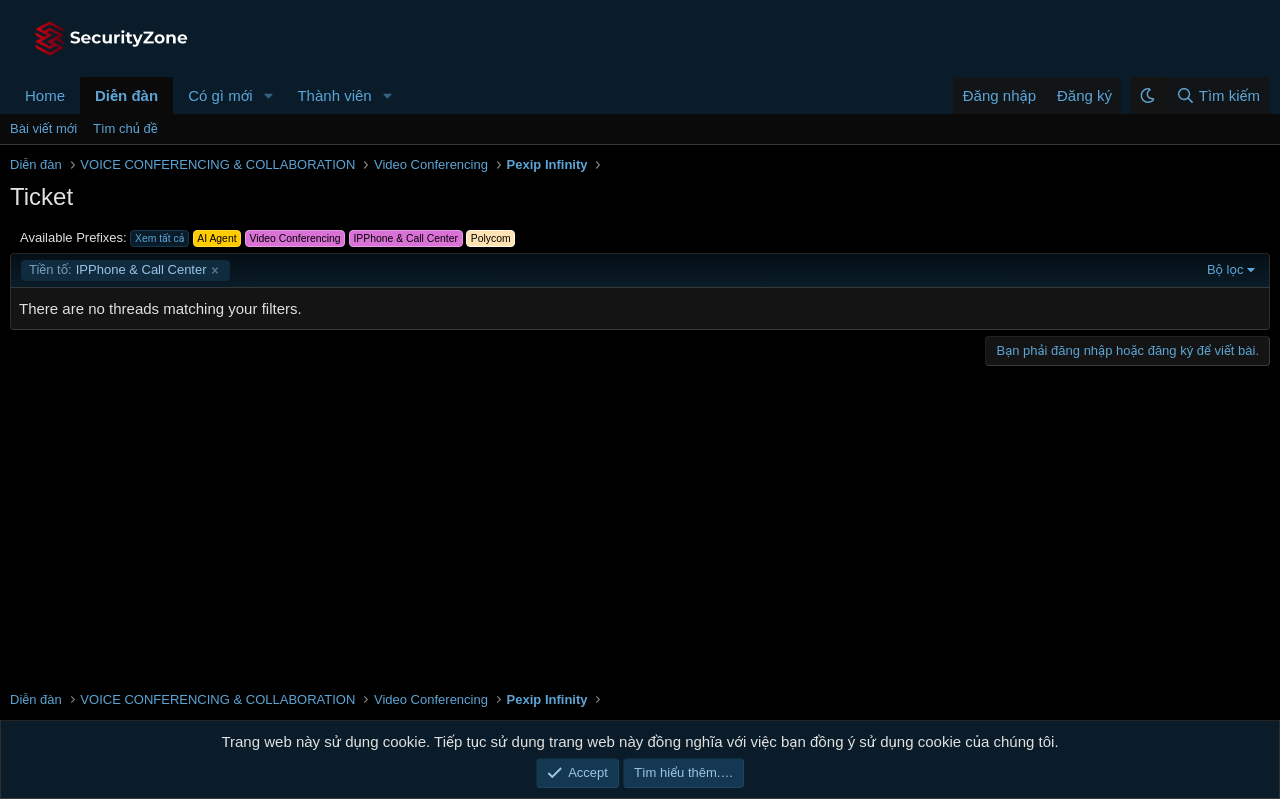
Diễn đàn (126, 95)
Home (45, 95)
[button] (268, 95)
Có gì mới (220, 95)
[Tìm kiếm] (1217, 95)
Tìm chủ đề (125, 128)
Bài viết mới (43, 128)
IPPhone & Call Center (118, 270)
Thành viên (334, 95)
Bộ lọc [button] (1225, 269)
